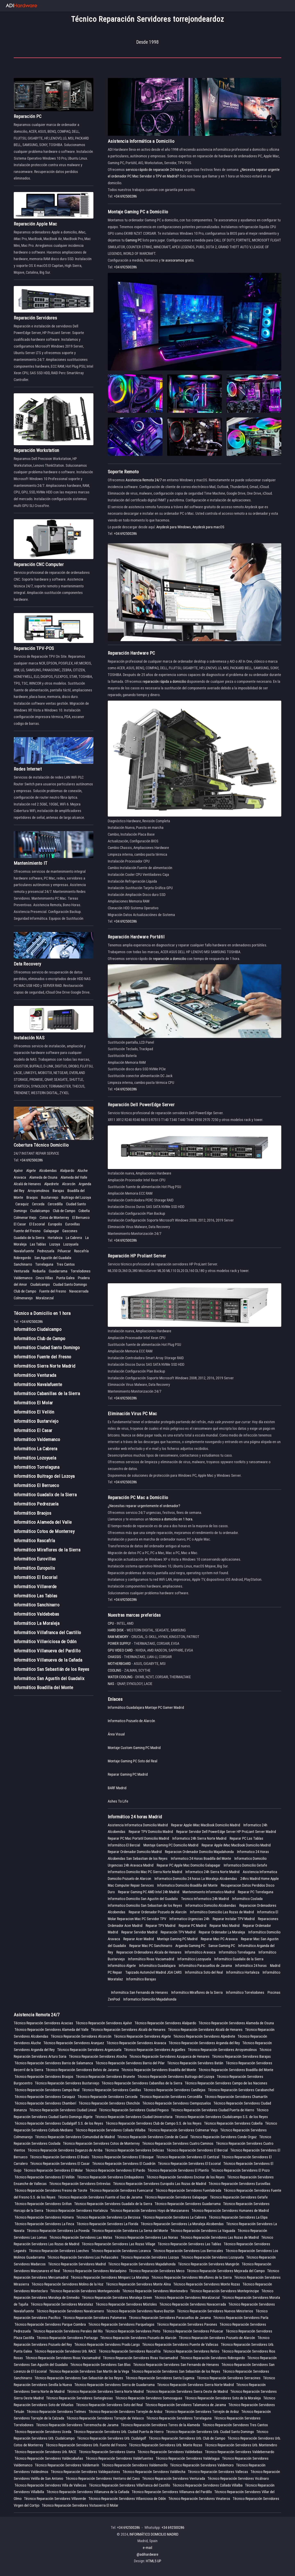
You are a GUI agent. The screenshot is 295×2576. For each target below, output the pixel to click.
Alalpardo (67, 1170)
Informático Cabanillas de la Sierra (47, 1393)
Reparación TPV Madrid (178, 1932)
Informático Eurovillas (35, 1558)
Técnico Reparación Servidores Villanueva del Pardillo (172, 2492)
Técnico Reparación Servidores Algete (142, 2036)
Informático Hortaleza (242, 1972)
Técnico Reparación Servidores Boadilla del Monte (158, 2070)
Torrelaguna (44, 1264)
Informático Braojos (32, 1513)
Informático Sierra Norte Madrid (44, 1366)
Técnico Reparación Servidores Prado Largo (107, 2344)
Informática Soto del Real (204, 1972)
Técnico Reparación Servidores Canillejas (174, 2090)
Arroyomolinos (38, 1190)
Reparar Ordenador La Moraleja (222, 1932)
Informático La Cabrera (35, 1448)
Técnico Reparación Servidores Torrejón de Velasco (105, 2418)
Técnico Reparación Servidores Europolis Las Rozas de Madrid (159, 2183)
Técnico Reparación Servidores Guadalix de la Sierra (113, 2204)
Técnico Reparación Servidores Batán (195, 2063)
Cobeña (84, 1211)
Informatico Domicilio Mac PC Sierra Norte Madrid (145, 1872)
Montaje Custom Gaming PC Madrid (134, 1748)
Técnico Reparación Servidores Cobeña (233, 2123)
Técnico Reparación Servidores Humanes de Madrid (230, 2210)
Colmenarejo (23, 1298)
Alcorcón (68, 1184)
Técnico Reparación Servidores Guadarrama (188, 2204)
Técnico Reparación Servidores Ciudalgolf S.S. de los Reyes (59, 2123)
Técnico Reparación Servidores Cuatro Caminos (177, 2143)
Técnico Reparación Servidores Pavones (187, 2324)
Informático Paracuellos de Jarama (205, 1965)
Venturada (21, 1271)
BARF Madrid (117, 1788)
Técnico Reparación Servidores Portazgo (67, 2338)
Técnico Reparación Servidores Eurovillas (239, 2183)
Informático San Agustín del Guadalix (49, 1678)
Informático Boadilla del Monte (43, 1687)
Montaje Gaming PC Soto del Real (132, 1761)
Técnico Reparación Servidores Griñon (43, 2204)
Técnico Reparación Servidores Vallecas (218, 2472)
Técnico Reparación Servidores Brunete (105, 2076)
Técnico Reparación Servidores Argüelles (154, 2050)
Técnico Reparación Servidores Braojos (44, 2076)
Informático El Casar (33, 1430)
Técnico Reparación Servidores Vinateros (199, 2498)
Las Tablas (38, 1244)
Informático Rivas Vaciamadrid (151, 1959)
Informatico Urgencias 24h (189, 1919)
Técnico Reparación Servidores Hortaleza (77, 2210)
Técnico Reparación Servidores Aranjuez (73, 2043)
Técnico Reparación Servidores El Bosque (123, 2157)
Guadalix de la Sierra (29, 1237)
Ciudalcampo (40, 1211)
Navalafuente (24, 1251)
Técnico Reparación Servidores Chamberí (45, 2103)
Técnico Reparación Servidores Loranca (121, 2251)
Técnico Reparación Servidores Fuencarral (121, 2190)
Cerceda (38, 1204)
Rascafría (81, 1251)
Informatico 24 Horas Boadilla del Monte (201, 1858)
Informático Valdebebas (36, 1614)
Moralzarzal (45, 1298)
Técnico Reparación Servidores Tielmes (56, 2411)
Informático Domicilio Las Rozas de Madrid (222, 1912)
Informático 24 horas (251, 1965)
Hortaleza (55, 1237)
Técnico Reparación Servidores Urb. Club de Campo (187, 2438)
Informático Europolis (34, 1568)
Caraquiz (22, 1204)
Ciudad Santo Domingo (70, 1284)
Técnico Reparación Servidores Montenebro (155, 2291)
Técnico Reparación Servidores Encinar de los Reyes (185, 2177)
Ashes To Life (118, 1801)
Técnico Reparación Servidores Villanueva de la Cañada (88, 2492)
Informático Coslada (247, 1899)
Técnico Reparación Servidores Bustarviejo (67, 2083)
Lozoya (54, 1244)
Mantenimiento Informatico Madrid (209, 1892)
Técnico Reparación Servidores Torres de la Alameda (160, 2425)
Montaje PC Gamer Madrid (164, 1707)
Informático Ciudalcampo (38, 1329)
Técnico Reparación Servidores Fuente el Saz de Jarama (100, 2197)
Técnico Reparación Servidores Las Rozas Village (118, 2244)
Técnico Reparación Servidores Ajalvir (104, 2023)
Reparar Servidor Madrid (139, 1932)
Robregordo (22, 1258)
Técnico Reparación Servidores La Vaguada (202, 2230)
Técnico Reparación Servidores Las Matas (80, 2237)
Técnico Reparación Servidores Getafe (239, 2197)
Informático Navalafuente (38, 1384)
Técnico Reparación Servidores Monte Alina (138, 2284)
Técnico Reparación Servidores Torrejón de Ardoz (125, 2411)
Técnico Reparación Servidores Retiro (191, 2351)
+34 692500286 (31, 1160)
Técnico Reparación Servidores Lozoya (150, 2257)
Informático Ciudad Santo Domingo (47, 1347)
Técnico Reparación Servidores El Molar (53, 2170)
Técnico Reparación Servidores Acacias (43, 2023)
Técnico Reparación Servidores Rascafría (130, 2351)
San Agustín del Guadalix (52, 1258)
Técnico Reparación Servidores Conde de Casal (152, 2137)
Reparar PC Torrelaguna (255, 1892)
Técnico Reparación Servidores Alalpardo (165, 2023)
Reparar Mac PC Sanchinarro (150, 1945)
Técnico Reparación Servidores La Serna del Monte (130, 2230)
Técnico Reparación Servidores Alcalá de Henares (128, 2029)
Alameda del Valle (74, 1177)
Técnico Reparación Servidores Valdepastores (85, 2472)
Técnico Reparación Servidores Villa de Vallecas (50, 2485)
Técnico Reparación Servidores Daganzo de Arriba (65, 2150)
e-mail (147, 2547)
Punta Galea (65, 1278)
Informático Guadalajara (126, 1707)
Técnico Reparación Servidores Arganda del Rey (204, 2043)
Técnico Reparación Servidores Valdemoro (202, 2465)
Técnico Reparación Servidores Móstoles (126, 2304)
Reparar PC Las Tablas (246, 1838)
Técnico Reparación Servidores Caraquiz (45, 2096)
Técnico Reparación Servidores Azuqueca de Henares (169, 2056)
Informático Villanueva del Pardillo (47, 1650)
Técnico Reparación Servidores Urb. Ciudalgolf (111, 2438)
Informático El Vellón (34, 1412)
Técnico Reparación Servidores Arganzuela (89, 2050)
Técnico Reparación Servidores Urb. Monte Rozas (165, 2445)
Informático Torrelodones (245, 1992)
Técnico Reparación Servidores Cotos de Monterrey (101, 2143)
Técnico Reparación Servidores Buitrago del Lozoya (175, 2076)
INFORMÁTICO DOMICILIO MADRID (153, 2534)
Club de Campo (64, 1211)
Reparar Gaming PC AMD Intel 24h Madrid (148, 1892)
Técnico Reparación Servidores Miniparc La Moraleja (110, 2277)
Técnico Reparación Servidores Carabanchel (241, 2090)
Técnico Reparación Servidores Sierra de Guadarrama (114, 2385)
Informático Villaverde (35, 1586)
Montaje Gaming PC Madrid (177, 1939)
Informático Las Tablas (35, 1595)
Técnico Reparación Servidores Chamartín (236, 2096)
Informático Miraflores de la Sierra (47, 1549)
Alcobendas (48, 1170)
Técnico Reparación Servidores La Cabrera (174, 2217)
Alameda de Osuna (43, 1177)
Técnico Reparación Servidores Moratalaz (62, 2304)
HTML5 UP (153, 2561)
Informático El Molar (33, 1402)
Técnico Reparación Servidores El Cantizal (187, 2157)
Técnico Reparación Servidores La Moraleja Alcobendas (182, 2224)
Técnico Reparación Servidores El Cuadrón (123, 2163)
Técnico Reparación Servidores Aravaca (136, 2043)
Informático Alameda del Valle (43, 1522)
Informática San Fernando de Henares (139, 1992)
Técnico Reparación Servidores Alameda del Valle (51, 2029)
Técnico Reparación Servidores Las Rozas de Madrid (219, 2237)
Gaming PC (133, 240)
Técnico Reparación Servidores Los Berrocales (188, 2251)
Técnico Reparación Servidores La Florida (107, 2224)
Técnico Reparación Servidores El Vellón (45, 2177)
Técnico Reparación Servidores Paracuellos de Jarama (170, 2317)
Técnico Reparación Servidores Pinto (132, 2331)
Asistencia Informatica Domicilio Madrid (138, 1825)
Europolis (55, 1224)
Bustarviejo (49, 1197)
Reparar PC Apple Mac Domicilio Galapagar (188, 1865)
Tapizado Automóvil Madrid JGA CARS (153, 1972)
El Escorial (37, 1224)
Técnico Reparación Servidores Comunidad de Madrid (75, 2137)
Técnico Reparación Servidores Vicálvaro (238, 2478)
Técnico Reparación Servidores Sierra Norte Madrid (195, 2385)
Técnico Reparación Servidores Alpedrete (204, 2036)
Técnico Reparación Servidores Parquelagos (121, 2324)
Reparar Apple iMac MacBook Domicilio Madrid (205, 1825)
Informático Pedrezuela (36, 1503)
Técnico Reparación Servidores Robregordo (212, 2358)
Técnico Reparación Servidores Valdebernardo (239, 2452)
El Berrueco (81, 1217)
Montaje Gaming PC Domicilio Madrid (170, 1845)
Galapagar (51, 1231)
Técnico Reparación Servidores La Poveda (58, 2230)
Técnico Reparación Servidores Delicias (134, 2150)
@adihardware (147, 2554)
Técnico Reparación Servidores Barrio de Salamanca (54, 2063)
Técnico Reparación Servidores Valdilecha (154, 2472)
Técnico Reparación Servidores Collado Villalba (110, 2130)
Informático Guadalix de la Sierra (45, 1494)
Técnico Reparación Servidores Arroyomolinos (222, 2050)
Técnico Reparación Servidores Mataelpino (94, 2271)
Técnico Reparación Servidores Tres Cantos (235, 2425)
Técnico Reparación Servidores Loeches (59, 2251)
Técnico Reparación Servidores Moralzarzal (187, 2297)
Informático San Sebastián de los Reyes (51, 1669)
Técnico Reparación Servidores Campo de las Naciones (226, 2083)
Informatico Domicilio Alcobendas (210, 1905)
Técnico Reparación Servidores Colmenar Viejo (183, 2130)
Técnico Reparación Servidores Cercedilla (171, 2096)
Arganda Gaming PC (190, 1945)
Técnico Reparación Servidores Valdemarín (67, 2465)
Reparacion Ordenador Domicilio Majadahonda (199, 1852)
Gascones (69, 1231)
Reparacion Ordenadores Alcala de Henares (149, 1952)
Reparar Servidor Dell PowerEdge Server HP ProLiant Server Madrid (226, 1831)
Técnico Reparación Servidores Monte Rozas (206, 2284)
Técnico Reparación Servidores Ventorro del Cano (103, 2478)
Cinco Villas (44, 1278)
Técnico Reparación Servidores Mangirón (208, 2264)
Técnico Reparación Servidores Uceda (43, 2432)
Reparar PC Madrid (192, 1925)
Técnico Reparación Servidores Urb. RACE (65, 2351)
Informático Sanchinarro (37, 1604)
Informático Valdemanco (37, 1439)
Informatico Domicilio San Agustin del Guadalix (143, 1899)
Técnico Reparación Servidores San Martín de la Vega (89, 2371)
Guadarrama (58, 1271)
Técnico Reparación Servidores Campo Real (47, 2090)
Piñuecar (64, 1251)
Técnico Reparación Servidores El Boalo (59, 2157)
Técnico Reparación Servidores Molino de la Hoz (67, 2284)
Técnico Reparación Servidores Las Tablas (189, 2244)
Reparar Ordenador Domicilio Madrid (135, 1852)
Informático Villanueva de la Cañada (48, 1660)
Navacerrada (78, 1291)
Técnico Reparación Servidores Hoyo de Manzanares (149, 2210)
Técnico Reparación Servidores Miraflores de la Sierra (191, 2277)
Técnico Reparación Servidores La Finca (44, 2224)
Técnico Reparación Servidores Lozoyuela (212, 2257)
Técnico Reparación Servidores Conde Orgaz (223, 2137)
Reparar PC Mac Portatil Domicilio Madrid (138, 1838)
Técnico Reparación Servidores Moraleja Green (117, 2297)
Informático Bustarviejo (36, 1421)
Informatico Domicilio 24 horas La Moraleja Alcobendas (195, 1878)
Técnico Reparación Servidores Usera (107, 2452)
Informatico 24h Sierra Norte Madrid (199, 1838)
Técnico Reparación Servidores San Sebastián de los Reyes (176, 2371)
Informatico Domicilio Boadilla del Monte (187, 1885)
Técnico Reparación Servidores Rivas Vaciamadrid (62, 2358)
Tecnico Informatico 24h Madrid (205, 1899)
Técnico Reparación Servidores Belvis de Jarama (82, 2070)
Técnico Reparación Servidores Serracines (229, 2378)
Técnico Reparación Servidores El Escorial (189, 2163)
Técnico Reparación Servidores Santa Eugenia (160, 2378)
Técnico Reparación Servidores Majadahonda (142, 2264)
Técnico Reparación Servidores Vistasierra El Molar (80, 2505)
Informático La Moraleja (37, 1623)
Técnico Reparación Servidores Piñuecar (193, 2331)
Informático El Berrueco (36, 1485)
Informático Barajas (141, 1979)
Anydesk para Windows (173, 527)
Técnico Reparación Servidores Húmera (44, 2217)
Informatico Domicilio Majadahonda (149, 1999)
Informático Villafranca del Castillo (47, 1632)
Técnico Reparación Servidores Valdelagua (188, 2458)
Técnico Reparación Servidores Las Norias (146, 2237)
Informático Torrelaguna (37, 1467)
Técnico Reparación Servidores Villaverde (55, 2498)
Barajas (58, 1190)
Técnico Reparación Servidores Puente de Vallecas (180, 2344)
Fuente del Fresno (27, 1231)
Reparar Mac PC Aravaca (219, 1939)
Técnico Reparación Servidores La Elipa (238, 2217)
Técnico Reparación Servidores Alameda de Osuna (236, 2023)
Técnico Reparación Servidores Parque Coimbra (50, 2324)
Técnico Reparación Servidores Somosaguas (148, 2398)
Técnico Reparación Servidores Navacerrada (192, 2304)
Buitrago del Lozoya (76, 1197)
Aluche (82, 1170)
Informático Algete (122, 1965)
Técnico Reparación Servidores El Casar (60, 2163)
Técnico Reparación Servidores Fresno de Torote (51, 2190)
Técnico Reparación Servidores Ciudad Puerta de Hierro (212, 2110)
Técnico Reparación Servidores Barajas (241, 2056)
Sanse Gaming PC (221, 1945)
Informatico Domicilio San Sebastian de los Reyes (145, 1905)
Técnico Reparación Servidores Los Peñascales (82, 2257)
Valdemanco (23, 1278)
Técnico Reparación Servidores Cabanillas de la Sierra (142, 2083)
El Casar (20, 1224)
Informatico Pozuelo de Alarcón (131, 1721)
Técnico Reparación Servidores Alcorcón (81, 2036)
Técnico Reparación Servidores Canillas (111, 2090)
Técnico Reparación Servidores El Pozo (240, 2170)
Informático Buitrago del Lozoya (44, 1476)
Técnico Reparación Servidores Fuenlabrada (188, 2190)
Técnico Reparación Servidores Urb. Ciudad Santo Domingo (210, 2432)
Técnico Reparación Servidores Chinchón (109, 2103)
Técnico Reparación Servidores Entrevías (80, 2183)
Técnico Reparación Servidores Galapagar (176, 2197)
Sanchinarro (23, 1264)
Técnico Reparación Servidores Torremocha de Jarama (77, 2425)
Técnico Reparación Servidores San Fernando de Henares (176, 2364)
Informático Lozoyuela (35, 1458)
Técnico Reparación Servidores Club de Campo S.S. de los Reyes (154, 2123)
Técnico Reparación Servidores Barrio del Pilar (130, 2063)
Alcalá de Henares (27, 1184)
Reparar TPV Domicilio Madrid (151, 1831)
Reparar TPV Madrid (160, 1925)
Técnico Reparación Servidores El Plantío (178, 2170)
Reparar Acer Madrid (138, 1939)
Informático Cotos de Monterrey (44, 1531)
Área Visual (116, 1734)
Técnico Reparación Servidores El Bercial (197, 2150)
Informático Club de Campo (39, 1338)
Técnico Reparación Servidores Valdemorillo (135, 2465)
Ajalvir (18, 1170)
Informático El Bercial (124, 1845)
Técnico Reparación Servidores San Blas (100, 2364)
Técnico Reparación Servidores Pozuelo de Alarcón (138, 2338)
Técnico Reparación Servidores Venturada (173, 2478)
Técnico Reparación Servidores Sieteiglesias (79, 2398)
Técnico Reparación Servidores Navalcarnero (70, 2311)
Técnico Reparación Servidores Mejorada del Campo (226, 2271)
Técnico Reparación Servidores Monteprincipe (224, 2291)
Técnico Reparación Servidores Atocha (98, 2056)
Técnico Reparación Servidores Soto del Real (109, 2405)
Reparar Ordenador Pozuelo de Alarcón (158, 1912)
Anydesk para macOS (208, 527)
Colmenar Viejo (25, 1217)
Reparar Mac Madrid (224, 1925)
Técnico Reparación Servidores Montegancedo (85, 2291)
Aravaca (20, 1177)
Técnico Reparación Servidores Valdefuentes (119, 2458)
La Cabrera (74, 1237)
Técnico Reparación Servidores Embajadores (110, 2177)
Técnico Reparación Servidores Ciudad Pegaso (134, 2110)
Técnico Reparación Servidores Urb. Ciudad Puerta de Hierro (118, 2432)
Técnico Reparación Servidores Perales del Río (68, 2331)
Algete (31, 1170)
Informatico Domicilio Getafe (245, 1865)
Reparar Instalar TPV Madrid (234, 1919)
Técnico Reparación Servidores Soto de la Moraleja (223, 2398)
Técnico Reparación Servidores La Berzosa (108, 2217)
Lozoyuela (70, 1244)
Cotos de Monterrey (54, 1217)
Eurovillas (72, 1224)
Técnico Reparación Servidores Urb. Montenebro (241, 2445)
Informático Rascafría (34, 1540)
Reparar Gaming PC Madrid (128, 1774)
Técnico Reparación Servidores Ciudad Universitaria (133, 2117)
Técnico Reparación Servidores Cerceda (107, 2096)
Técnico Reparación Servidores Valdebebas (169, 2452)
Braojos (32, 1197)
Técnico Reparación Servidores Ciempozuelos (176, 2103)
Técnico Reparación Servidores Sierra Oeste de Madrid (187, 2391)
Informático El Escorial (36, 1577)
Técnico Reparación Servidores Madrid (77, 2264)
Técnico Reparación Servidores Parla (240, 2317)
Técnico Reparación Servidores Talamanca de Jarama (185, 2405)
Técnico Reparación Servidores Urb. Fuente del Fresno (86, 2445)
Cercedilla (55, 1204)
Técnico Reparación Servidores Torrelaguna (179, 2418)
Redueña (39, 1271)
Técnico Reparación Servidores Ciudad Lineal (62, 2110)
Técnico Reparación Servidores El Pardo (115, 2170)
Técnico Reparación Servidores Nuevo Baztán (140, 2311)
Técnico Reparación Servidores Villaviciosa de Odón (127, 2498)
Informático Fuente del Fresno (42, 1356)
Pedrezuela (45, 1251)
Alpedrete (51, 1184)
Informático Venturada (35, 1375)
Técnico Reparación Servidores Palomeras (94, 2317)
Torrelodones (81, 1271)
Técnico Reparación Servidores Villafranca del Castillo (129, 2485)
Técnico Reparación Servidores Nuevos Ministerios (215, 2311)
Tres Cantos (66, 1264)
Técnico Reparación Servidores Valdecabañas (49, 2458)
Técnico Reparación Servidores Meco (156, 2271)
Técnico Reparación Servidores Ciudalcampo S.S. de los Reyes (221, 2117)
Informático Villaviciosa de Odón (45, 1641)
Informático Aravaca (200, 1952)
